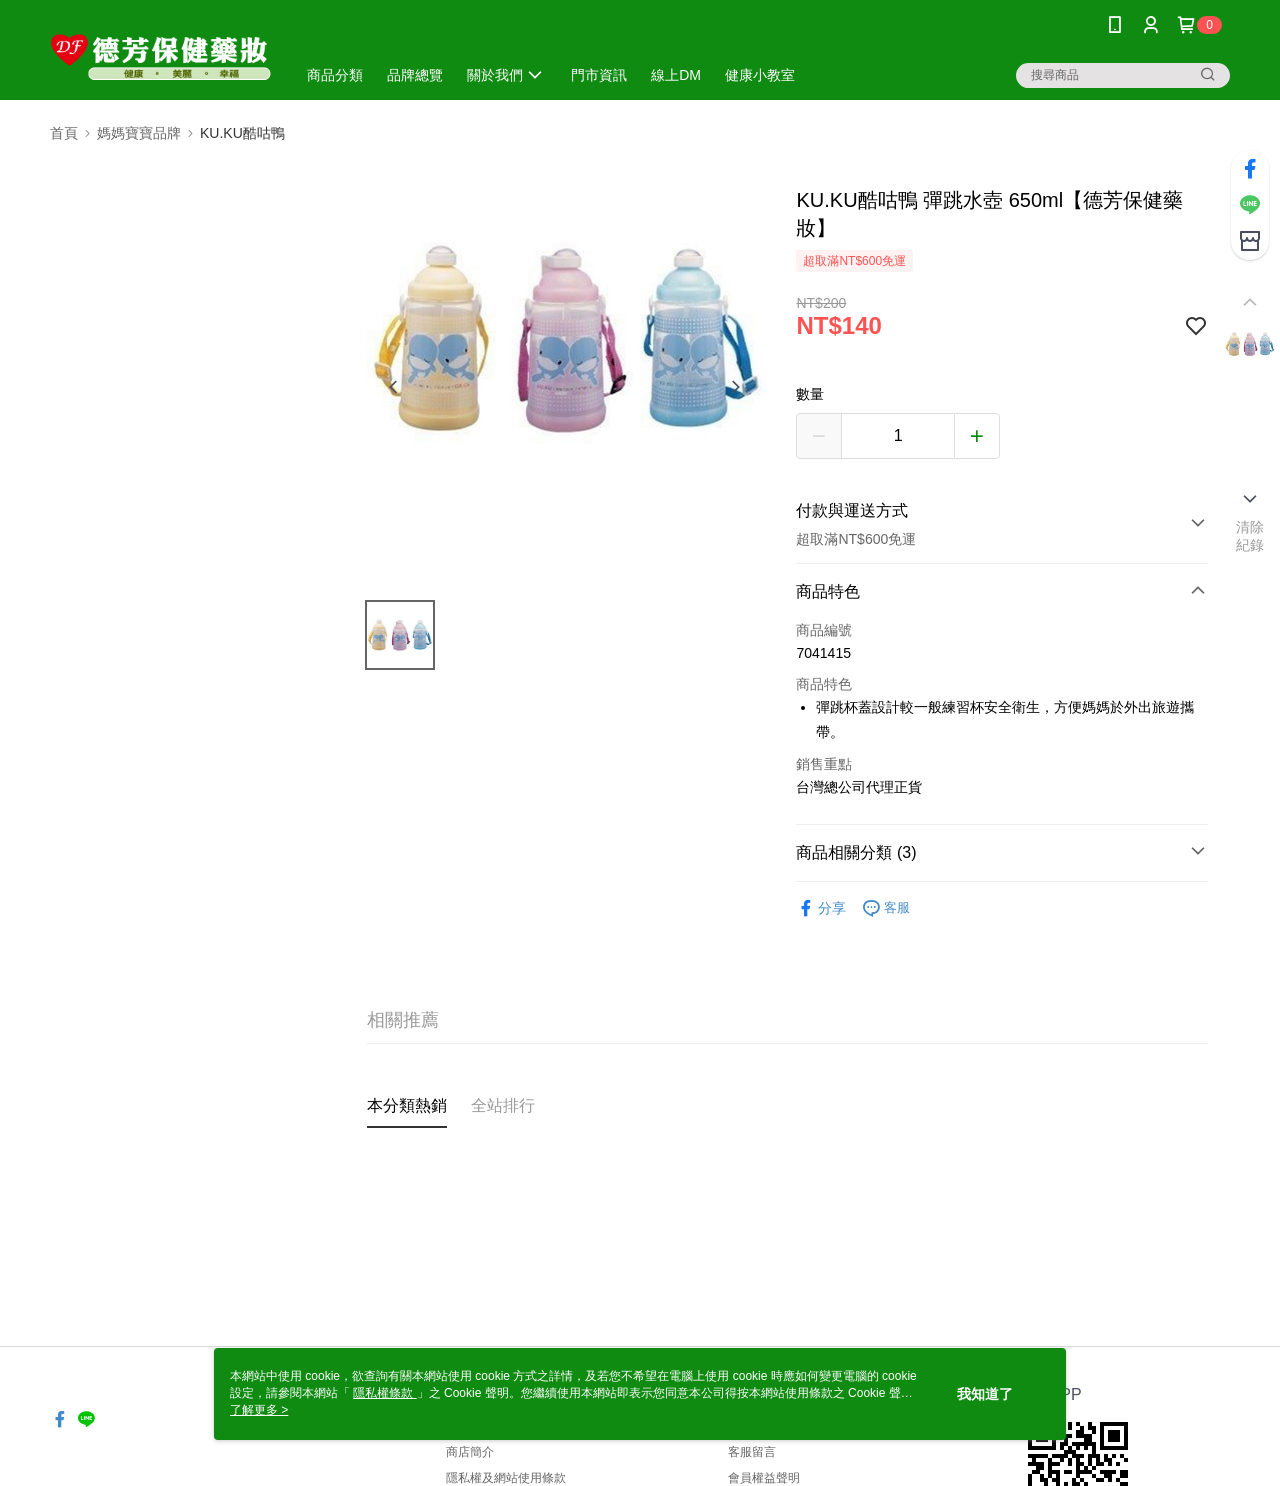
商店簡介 (470, 1452)
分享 (821, 908)
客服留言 (752, 1452)
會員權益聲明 (764, 1478)
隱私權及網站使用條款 (506, 1478)
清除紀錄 (1250, 536)
